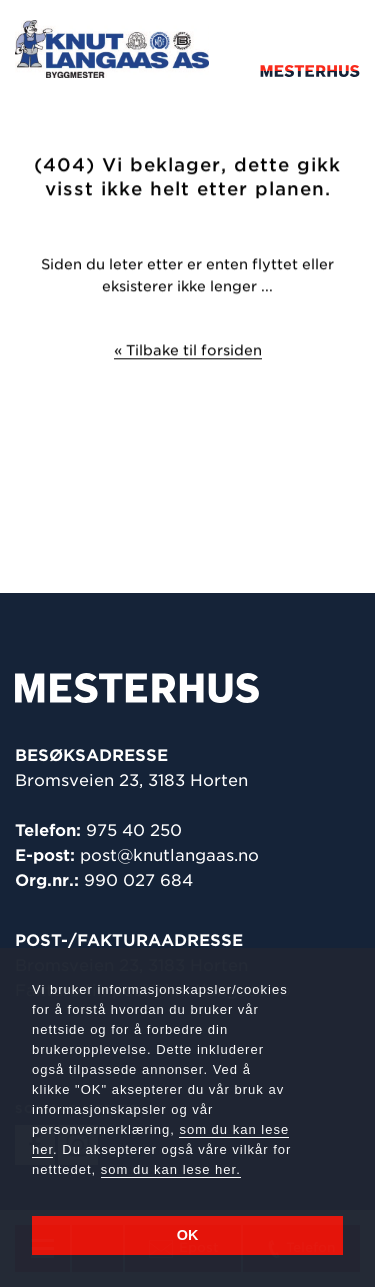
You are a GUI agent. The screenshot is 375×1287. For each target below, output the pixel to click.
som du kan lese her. (171, 1169)
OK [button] (188, 1235)
